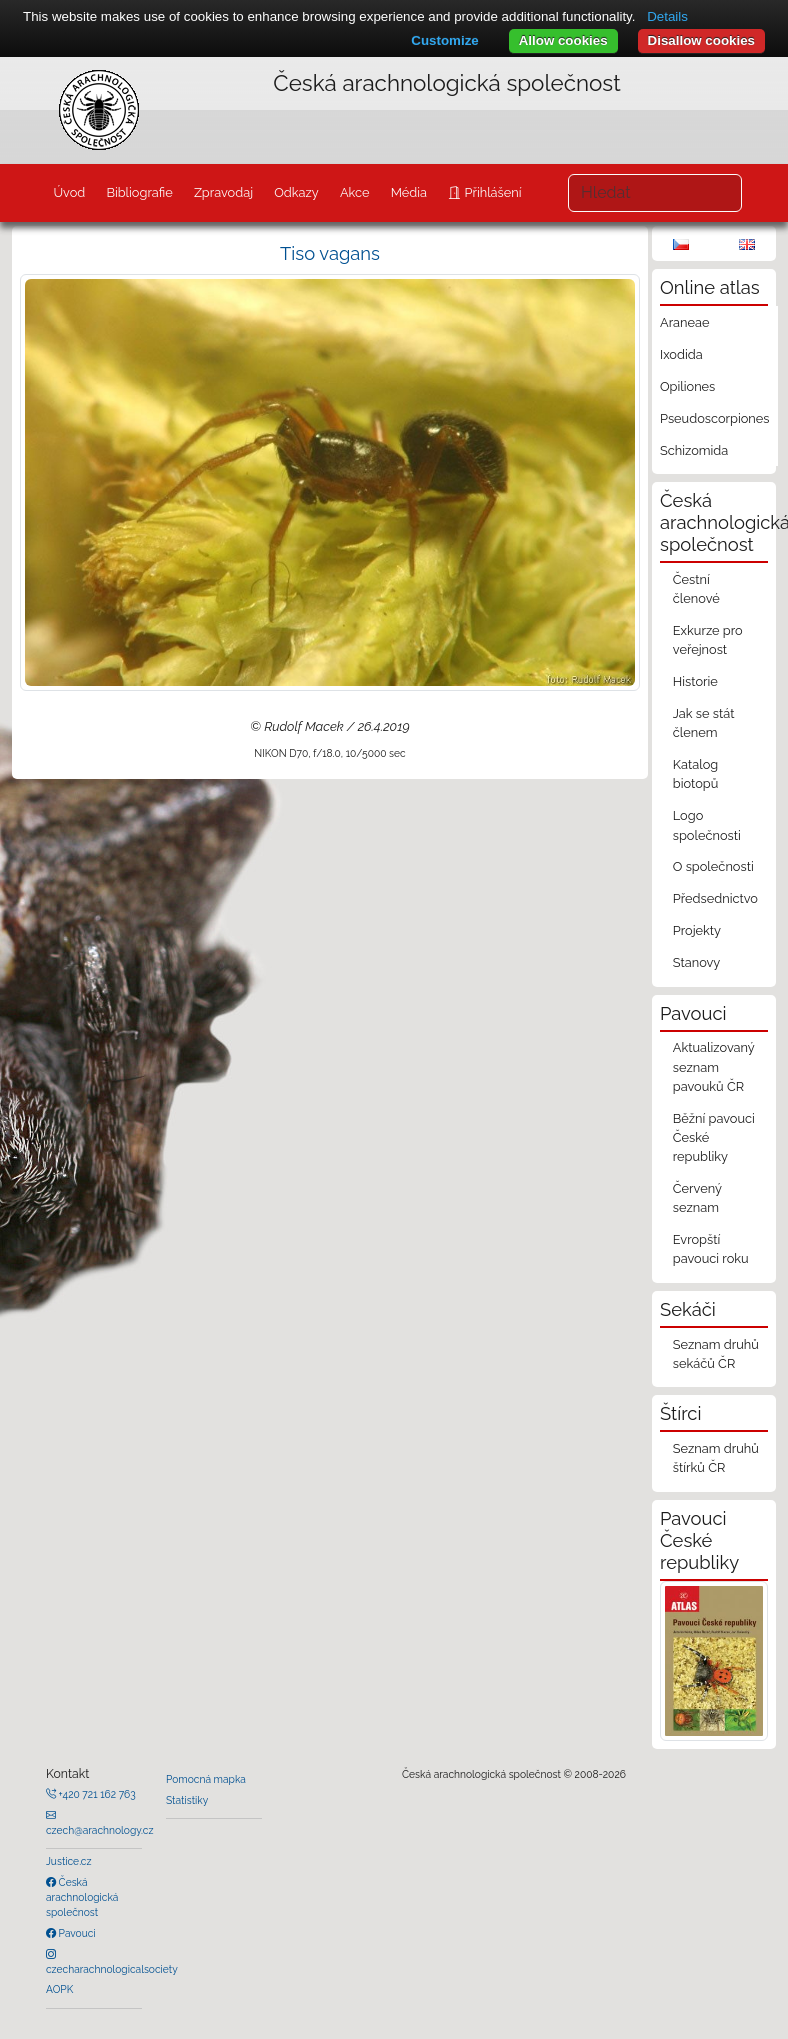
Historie (695, 681)
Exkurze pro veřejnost (708, 640)
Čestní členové (696, 589)
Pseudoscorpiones (714, 418)
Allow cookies (563, 40)
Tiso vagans (330, 253)
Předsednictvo (715, 898)
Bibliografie (139, 192)
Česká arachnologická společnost (82, 1897)
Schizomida (694, 450)
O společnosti (713, 866)
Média (409, 192)
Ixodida (681, 354)
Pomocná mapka (206, 1779)
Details (667, 16)
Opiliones (687, 386)
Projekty (697, 930)
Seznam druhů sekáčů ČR (716, 1354)
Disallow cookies (701, 40)
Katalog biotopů (696, 774)
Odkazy (296, 192)
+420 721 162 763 (96, 1794)
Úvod (69, 192)
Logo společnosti (707, 825)
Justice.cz (69, 1861)
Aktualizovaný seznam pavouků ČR (714, 1066)
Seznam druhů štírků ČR (716, 1458)
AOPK (59, 1989)
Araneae (685, 322)
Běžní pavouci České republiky (714, 1137)
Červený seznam (697, 1198)
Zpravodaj (223, 192)
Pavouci (76, 1933)
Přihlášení (491, 192)
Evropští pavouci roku (711, 1249)
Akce (355, 192)
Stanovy (697, 962)
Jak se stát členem (704, 723)
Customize (444, 40)
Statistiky (187, 1800)
